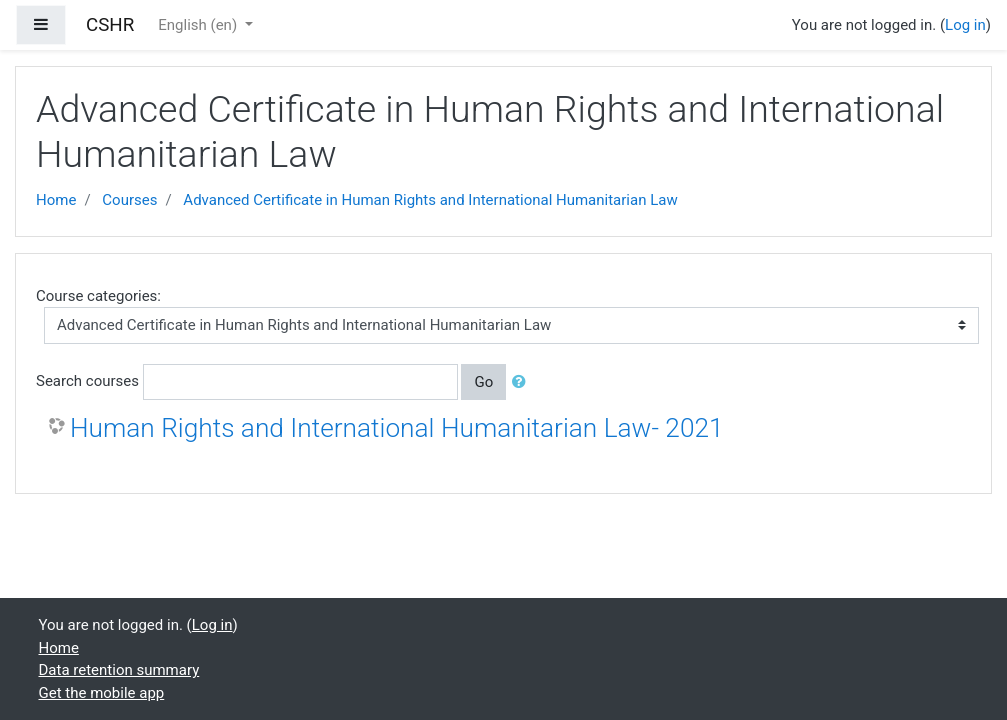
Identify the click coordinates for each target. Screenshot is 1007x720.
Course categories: (98, 296)
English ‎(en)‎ (199, 25)
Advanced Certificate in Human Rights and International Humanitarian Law (430, 200)
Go (483, 382)
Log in (965, 25)
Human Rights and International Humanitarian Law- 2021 (397, 428)
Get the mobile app (102, 693)
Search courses (87, 381)
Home (56, 200)
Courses (129, 200)
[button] (523, 382)
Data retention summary (119, 670)
